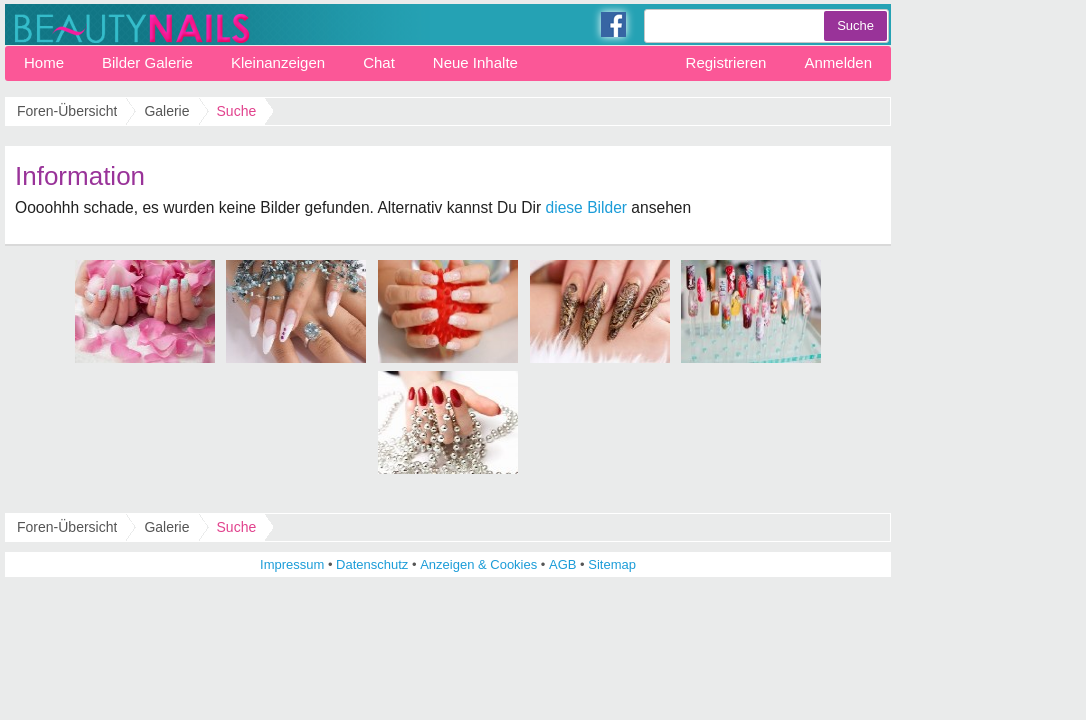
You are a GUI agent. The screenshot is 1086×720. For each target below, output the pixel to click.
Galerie (166, 527)
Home (44, 62)
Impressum (292, 564)
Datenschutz (372, 564)
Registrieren (726, 62)
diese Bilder (586, 207)
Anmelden (838, 62)
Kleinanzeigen (278, 62)
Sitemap (612, 564)
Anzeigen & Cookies (478, 564)
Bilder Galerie (147, 62)
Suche (237, 527)
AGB (562, 564)
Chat (379, 62)
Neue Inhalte (475, 62)
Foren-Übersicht (67, 527)
